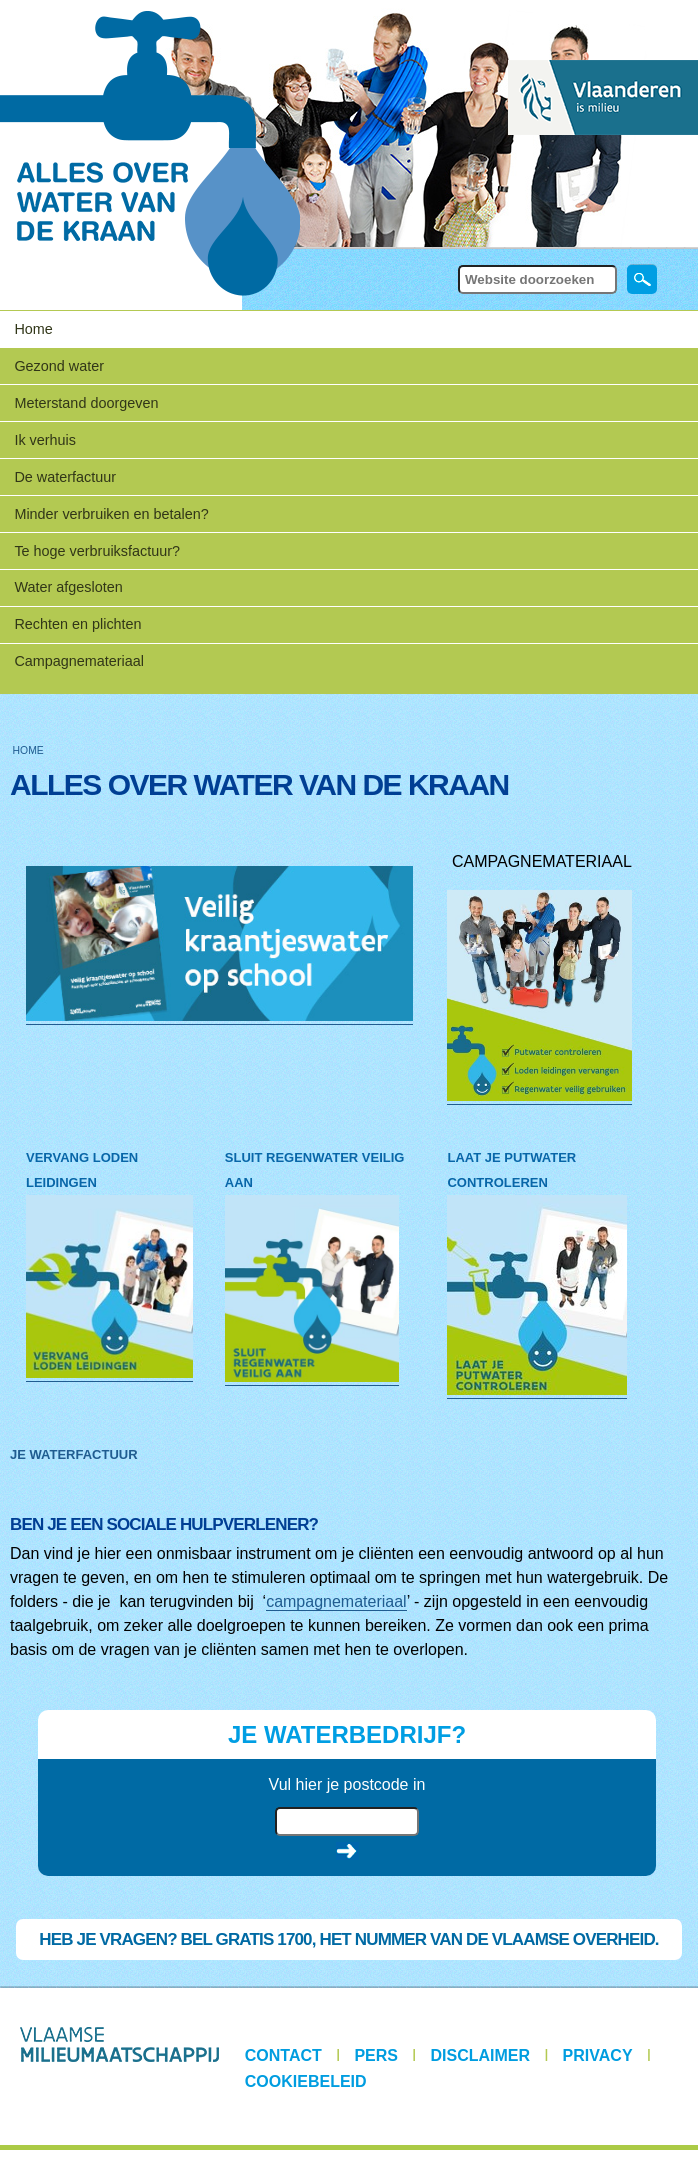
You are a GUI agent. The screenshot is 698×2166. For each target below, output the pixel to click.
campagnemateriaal (336, 1601)
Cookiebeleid (306, 2081)
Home (33, 329)
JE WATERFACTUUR (74, 1454)
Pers (376, 2055)
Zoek (456, 263)
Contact (283, 2055)
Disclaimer (481, 2055)
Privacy (598, 2055)
